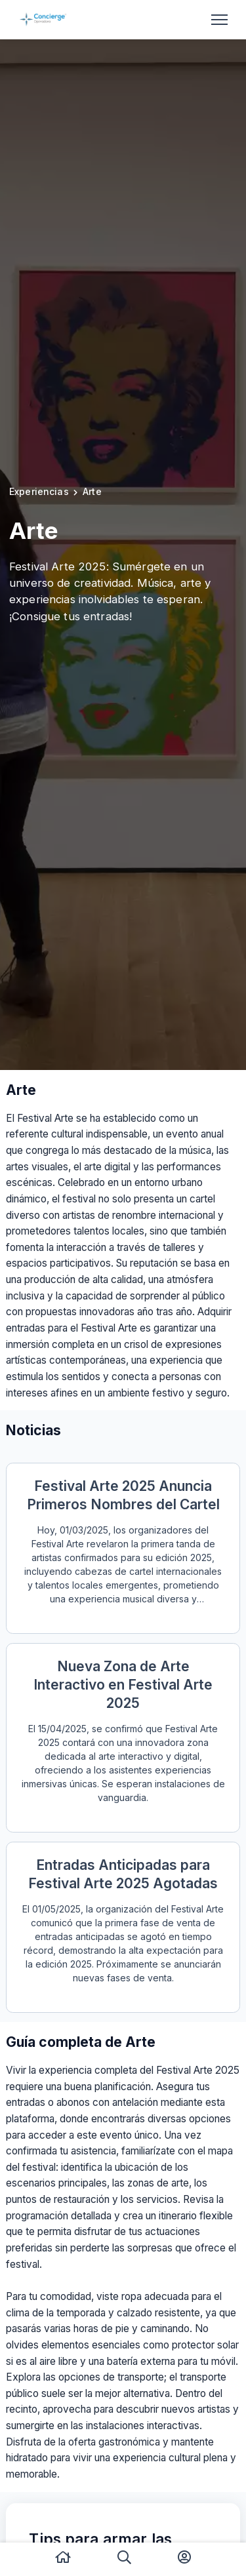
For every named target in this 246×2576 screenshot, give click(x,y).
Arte (92, 491)
